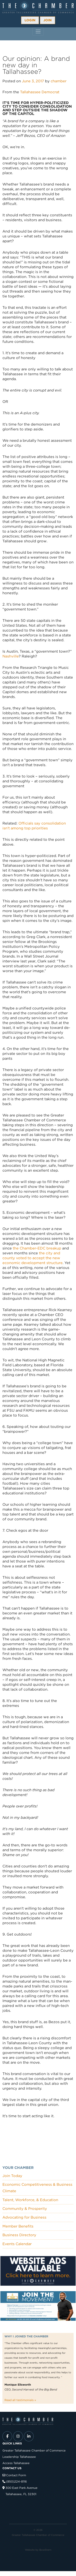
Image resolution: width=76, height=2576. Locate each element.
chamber (58, 81)
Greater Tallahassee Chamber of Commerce (34, 2450)
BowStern (45, 2549)
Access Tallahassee (16, 2463)
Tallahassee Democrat (39, 92)
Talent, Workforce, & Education (30, 2200)
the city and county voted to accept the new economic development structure (32, 1258)
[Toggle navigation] (38, 31)
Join (47, 20)
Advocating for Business (24, 2217)
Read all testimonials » (20, 2400)
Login (30, 20)
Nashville (10, 656)
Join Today (12, 2176)
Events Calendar (17, 2244)
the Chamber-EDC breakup (37, 1248)
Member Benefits (17, 2226)
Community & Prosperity (24, 2208)
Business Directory (19, 2235)
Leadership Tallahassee (19, 2456)
